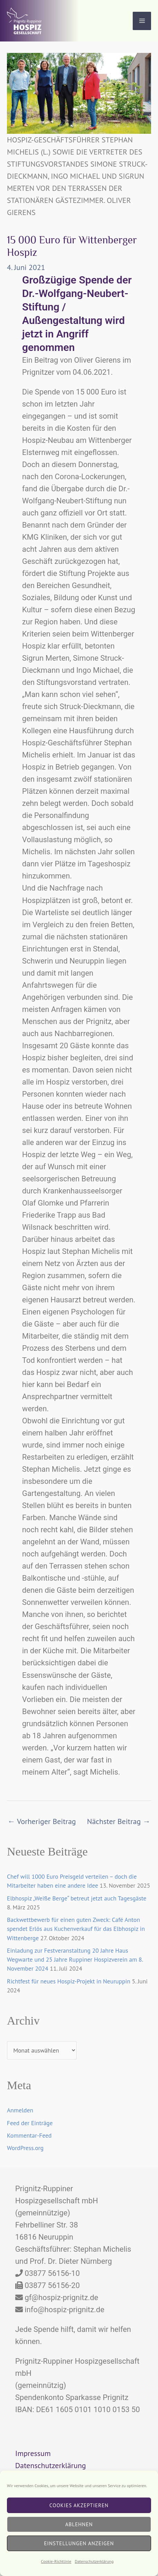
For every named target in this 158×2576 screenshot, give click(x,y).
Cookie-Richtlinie (56, 2561)
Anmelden (20, 2110)
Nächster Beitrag (118, 1821)
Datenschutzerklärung (94, 2561)
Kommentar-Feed (29, 2135)
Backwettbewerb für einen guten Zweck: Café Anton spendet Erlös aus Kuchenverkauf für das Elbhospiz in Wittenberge (76, 1929)
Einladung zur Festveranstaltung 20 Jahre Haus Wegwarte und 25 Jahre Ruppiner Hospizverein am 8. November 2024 (75, 1959)
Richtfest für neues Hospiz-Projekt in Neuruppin (68, 1981)
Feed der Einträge (30, 2123)
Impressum (33, 2453)
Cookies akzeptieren (79, 2505)
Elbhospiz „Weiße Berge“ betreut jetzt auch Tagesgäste (76, 1898)
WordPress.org (25, 2148)
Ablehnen (79, 2524)
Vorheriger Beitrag (42, 1821)
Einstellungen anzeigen (79, 2543)
